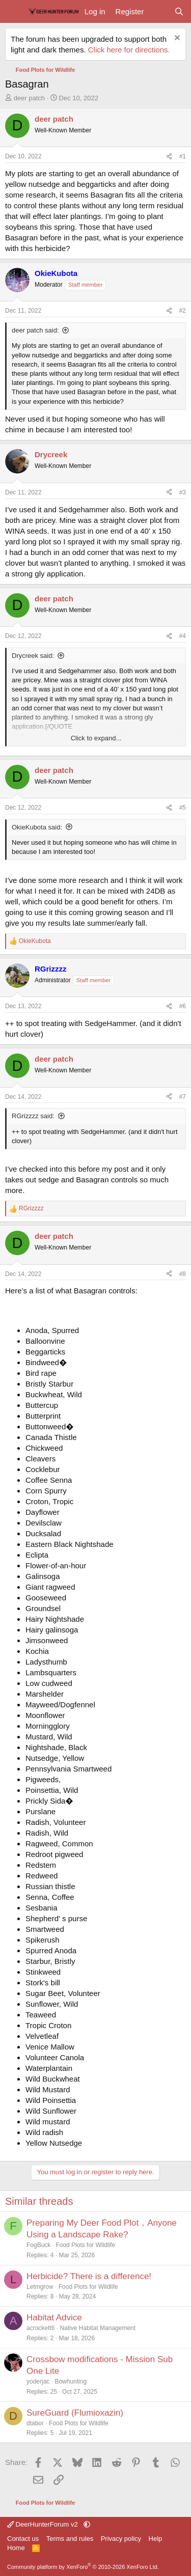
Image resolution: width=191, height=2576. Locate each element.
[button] (86, 2524)
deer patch (29, 98)
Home (16, 2548)
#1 (182, 156)
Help (155, 2538)
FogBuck (38, 2245)
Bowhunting (70, 2381)
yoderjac (37, 2381)
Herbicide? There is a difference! (88, 2276)
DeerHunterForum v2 (43, 2524)
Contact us (23, 2538)
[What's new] (159, 11)
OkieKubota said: (37, 827)
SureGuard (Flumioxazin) (74, 2413)
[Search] (179, 11)
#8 (182, 1274)
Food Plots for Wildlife (85, 2245)
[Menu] (14, 12)
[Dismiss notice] (176, 39)
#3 (182, 492)
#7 (182, 1096)
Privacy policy (121, 2538)
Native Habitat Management (97, 2328)
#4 (182, 636)
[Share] (169, 156)
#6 (182, 1006)
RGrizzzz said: (33, 1116)
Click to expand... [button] (96, 738)
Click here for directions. (129, 49)
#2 (182, 310)
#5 (182, 807)
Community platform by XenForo (83, 2567)
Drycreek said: (33, 655)
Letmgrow (39, 2286)
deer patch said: (35, 330)
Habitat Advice (54, 2317)
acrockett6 (40, 2328)
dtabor (35, 2423)
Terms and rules (69, 2538)
